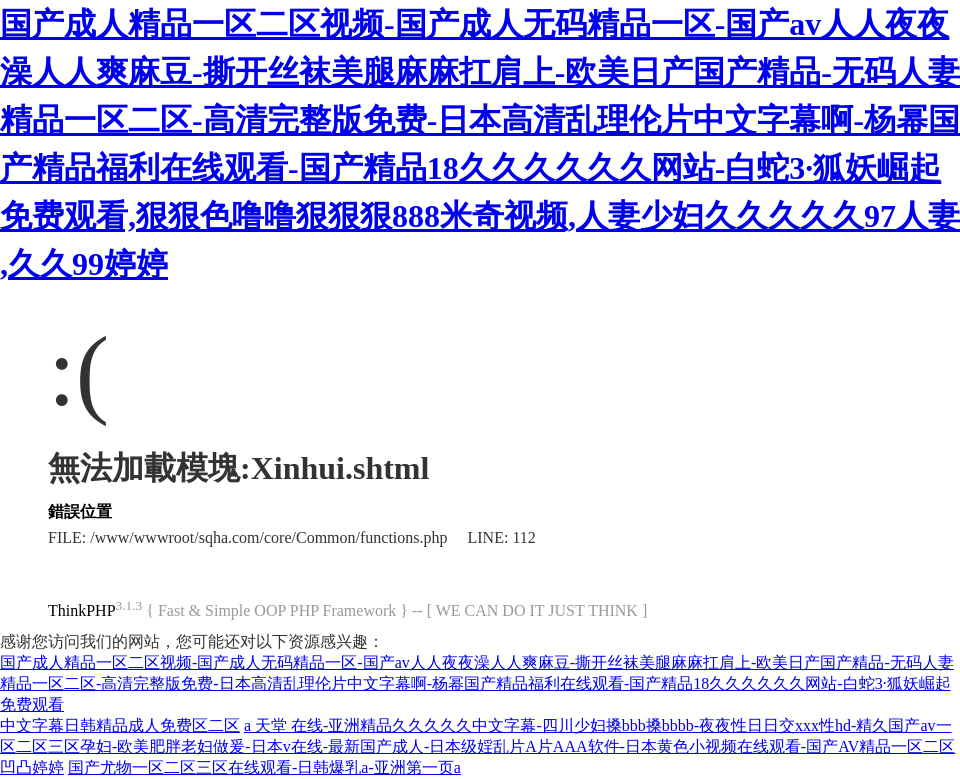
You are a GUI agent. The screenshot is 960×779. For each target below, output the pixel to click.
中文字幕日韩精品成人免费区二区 (120, 725)
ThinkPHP (82, 610)
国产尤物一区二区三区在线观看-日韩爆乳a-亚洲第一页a (264, 767)
